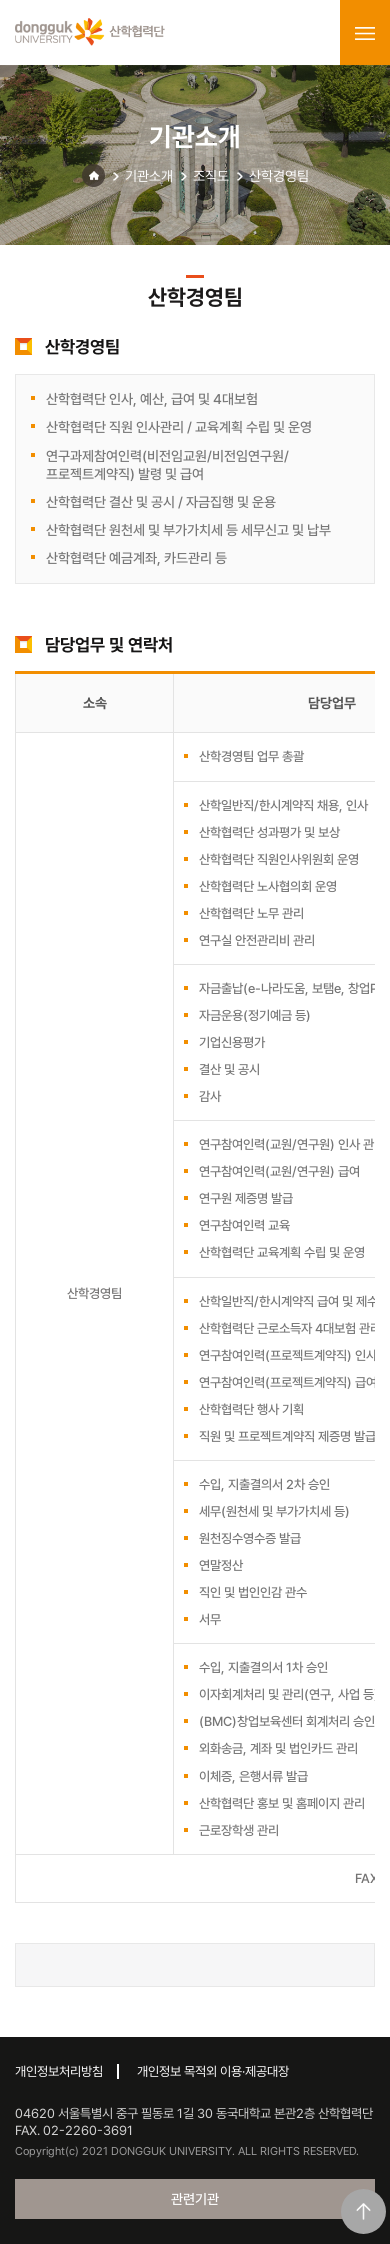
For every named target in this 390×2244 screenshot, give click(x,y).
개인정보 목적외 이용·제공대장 (213, 2071)
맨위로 (363, 2211)
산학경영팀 (279, 176)
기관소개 (149, 176)
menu (365, 33)
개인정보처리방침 (59, 2071)
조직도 (211, 176)
